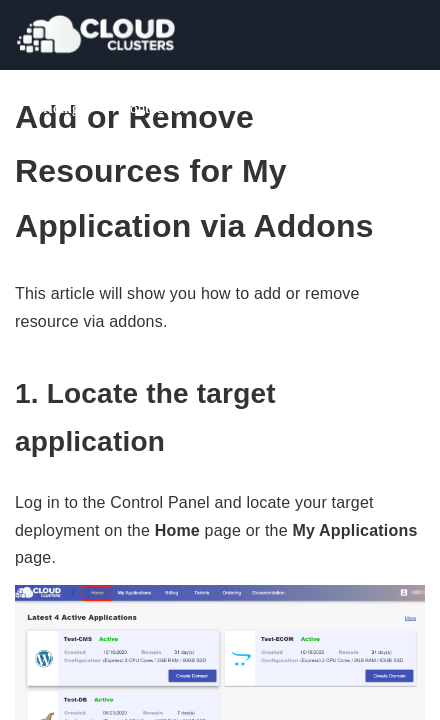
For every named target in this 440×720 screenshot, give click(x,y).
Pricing (57, 108)
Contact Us (154, 108)
